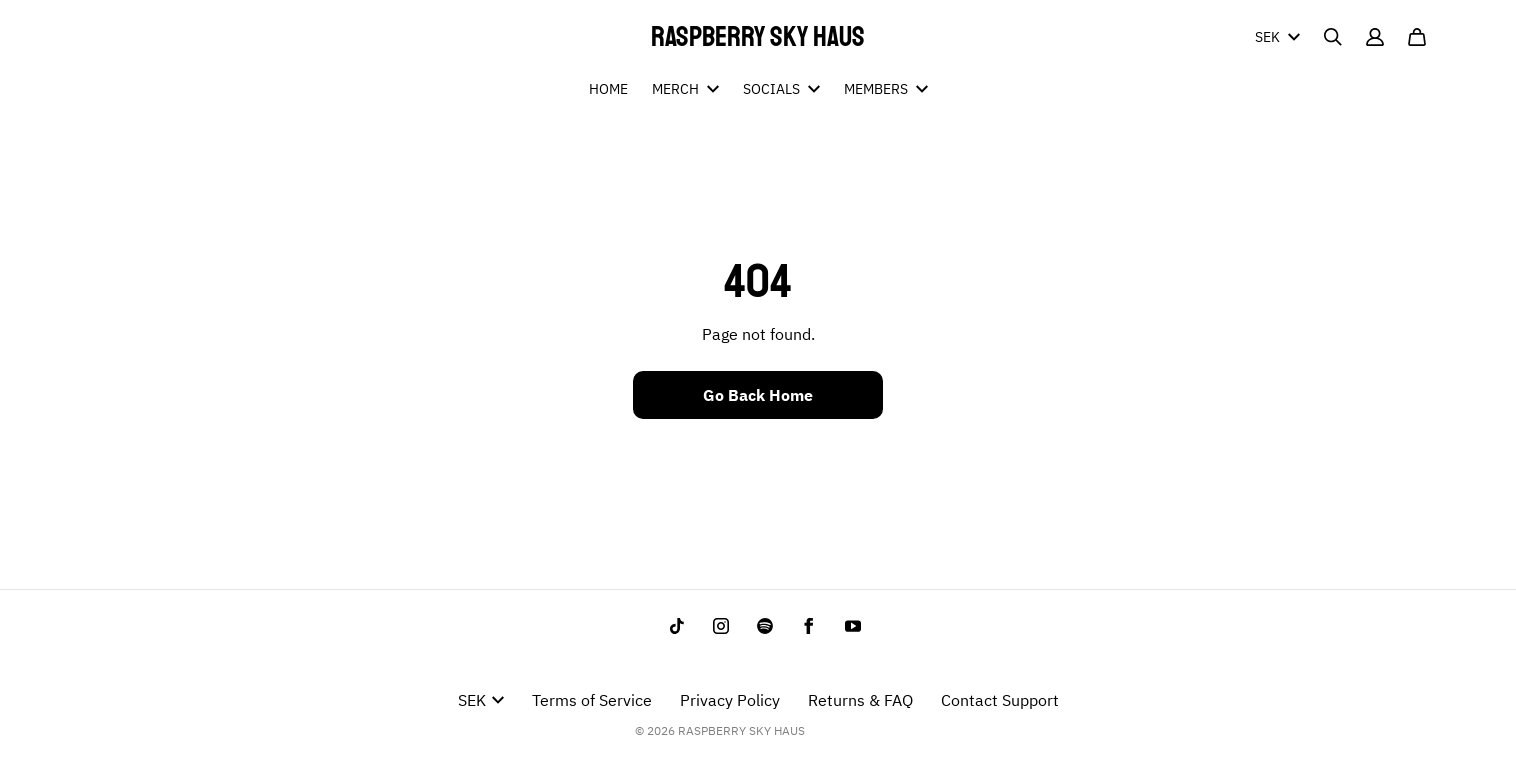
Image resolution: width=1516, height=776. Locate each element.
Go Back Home (758, 395)
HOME (608, 89)
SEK (1277, 37)
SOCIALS (781, 89)
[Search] (1333, 37)
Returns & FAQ (860, 700)
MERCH (685, 89)
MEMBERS (886, 89)
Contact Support (1000, 700)
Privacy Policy (730, 700)
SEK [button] (481, 700)
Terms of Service (592, 700)
